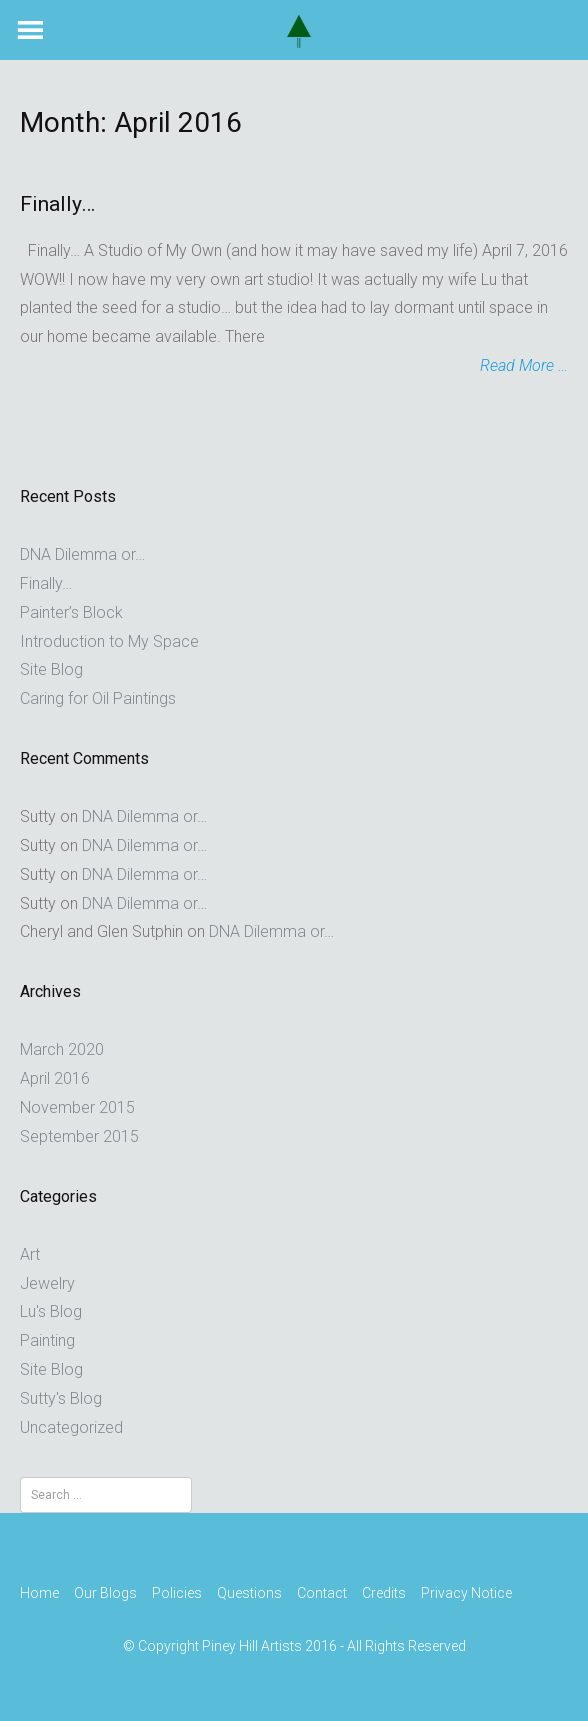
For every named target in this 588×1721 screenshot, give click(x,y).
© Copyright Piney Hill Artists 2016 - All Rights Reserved (294, 1646)
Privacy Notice (466, 1593)
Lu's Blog (51, 1311)
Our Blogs (105, 1593)
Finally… (57, 204)
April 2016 (55, 1078)
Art (30, 1254)
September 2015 (79, 1136)
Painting (47, 1340)
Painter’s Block (71, 612)
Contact (322, 1593)
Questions (249, 1593)
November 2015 (77, 1107)
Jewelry (47, 1283)
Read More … (524, 365)
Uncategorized (71, 1427)
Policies (177, 1593)
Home (39, 1593)
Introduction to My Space (109, 641)
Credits (384, 1593)
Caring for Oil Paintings (98, 698)
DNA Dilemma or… (82, 554)
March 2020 (62, 1049)
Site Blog (51, 669)
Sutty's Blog (61, 1398)
